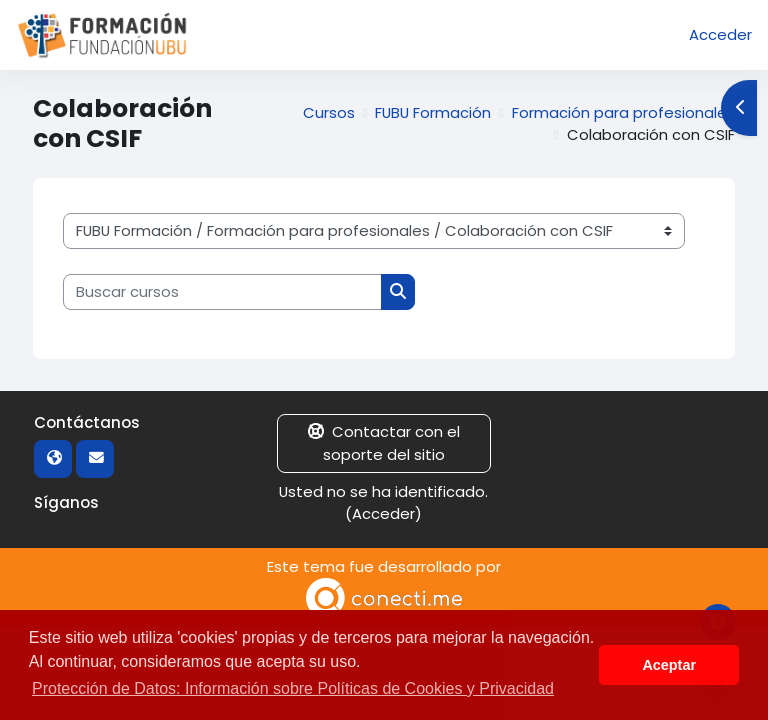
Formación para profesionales (623, 112)
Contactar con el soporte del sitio (384, 442)
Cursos (329, 112)
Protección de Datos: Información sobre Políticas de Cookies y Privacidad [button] (293, 688)
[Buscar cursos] (222, 292)
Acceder (720, 34)
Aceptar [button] (669, 665)
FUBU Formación (433, 112)
